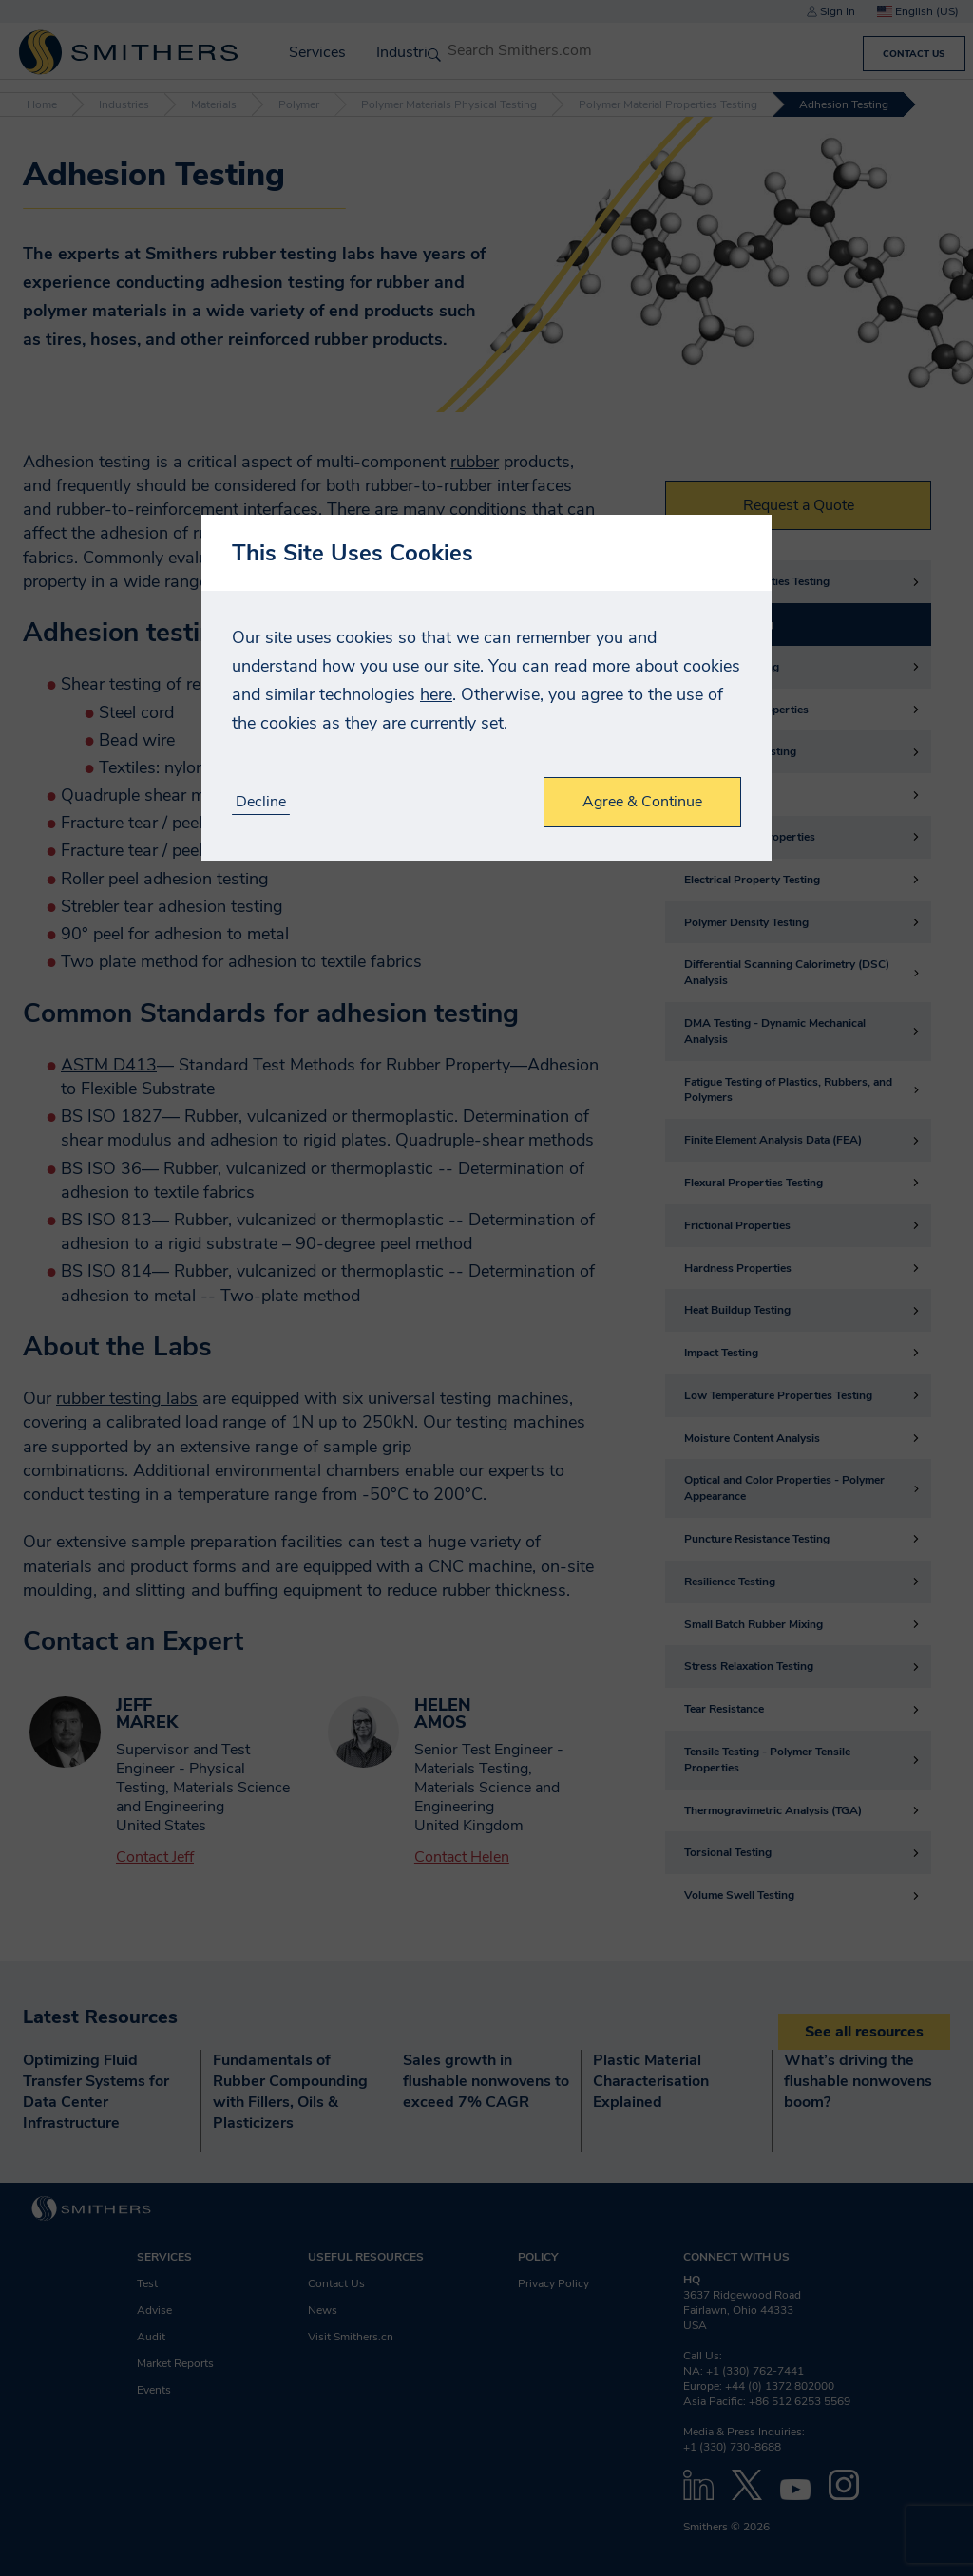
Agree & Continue (642, 801)
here (436, 694)
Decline (261, 802)
